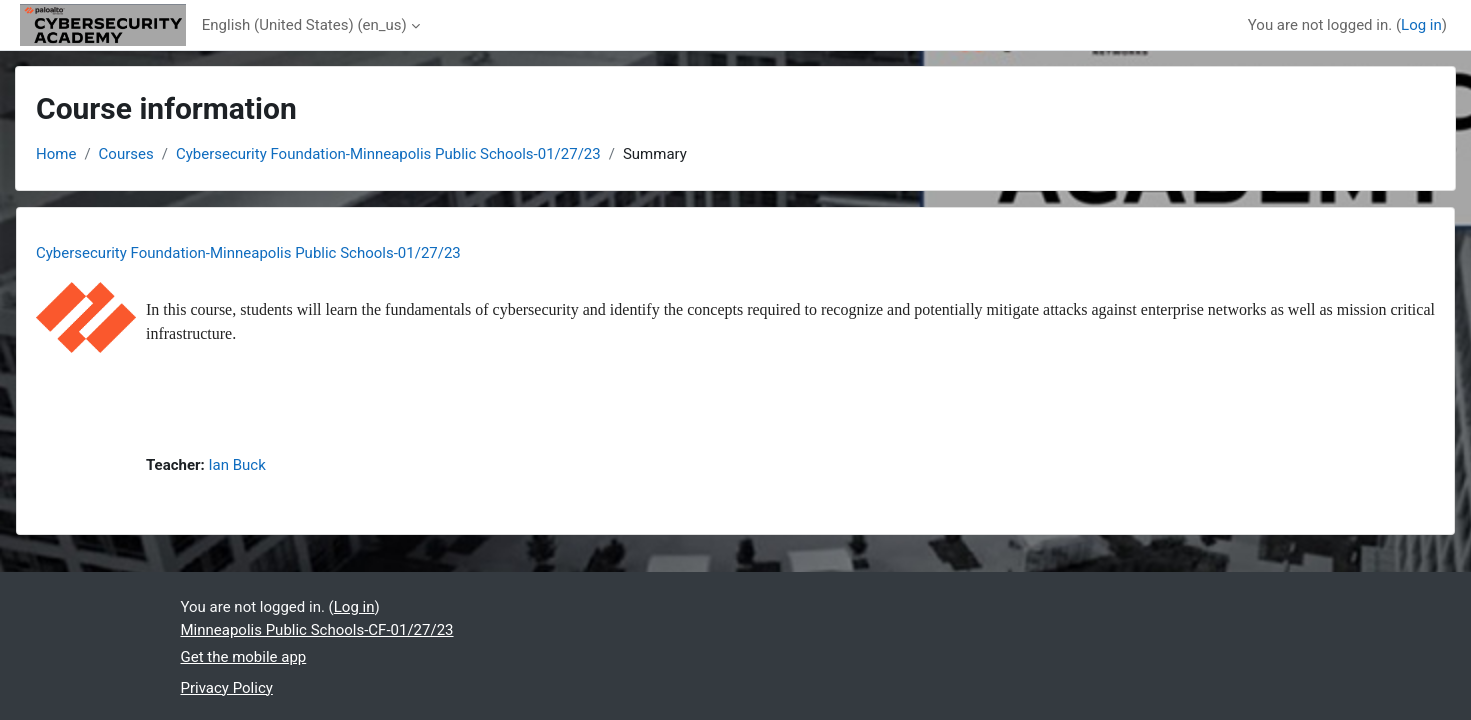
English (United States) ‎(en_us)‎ (304, 25)
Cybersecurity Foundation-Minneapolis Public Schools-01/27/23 (388, 154)
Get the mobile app (244, 657)
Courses (126, 154)
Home (56, 154)
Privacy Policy (227, 688)
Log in (1421, 25)
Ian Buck (237, 465)
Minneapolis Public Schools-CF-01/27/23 (317, 630)
